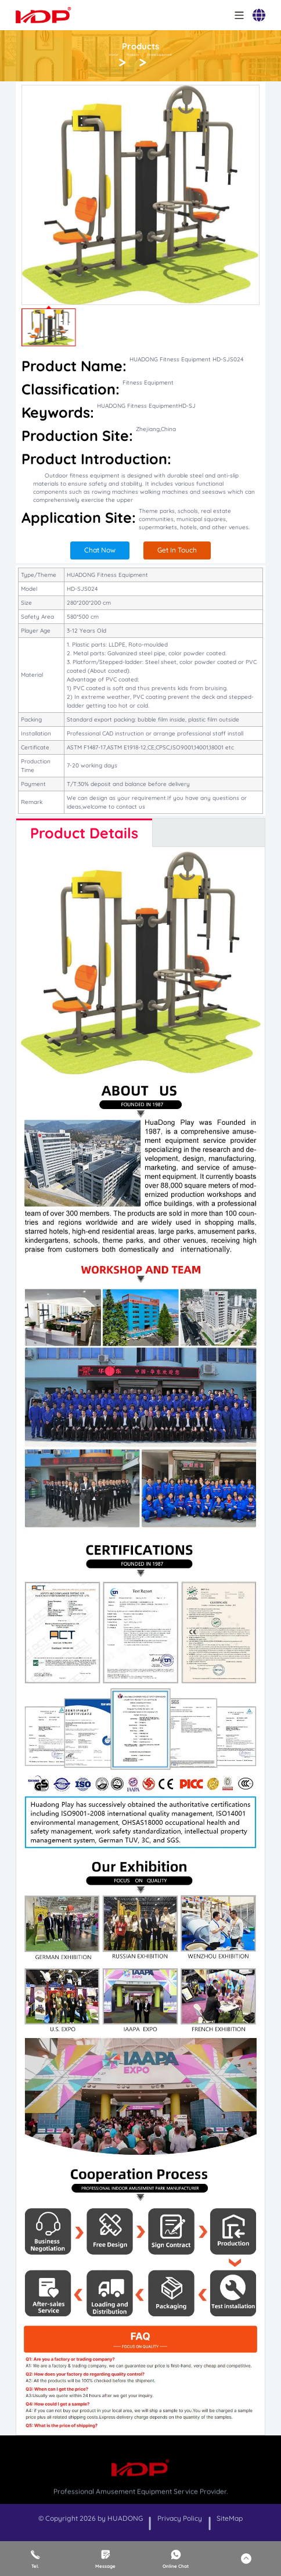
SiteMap (230, 2518)
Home (113, 54)
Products (133, 54)
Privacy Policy (179, 2518)
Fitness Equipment (159, 54)
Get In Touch (177, 550)
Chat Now (100, 550)
